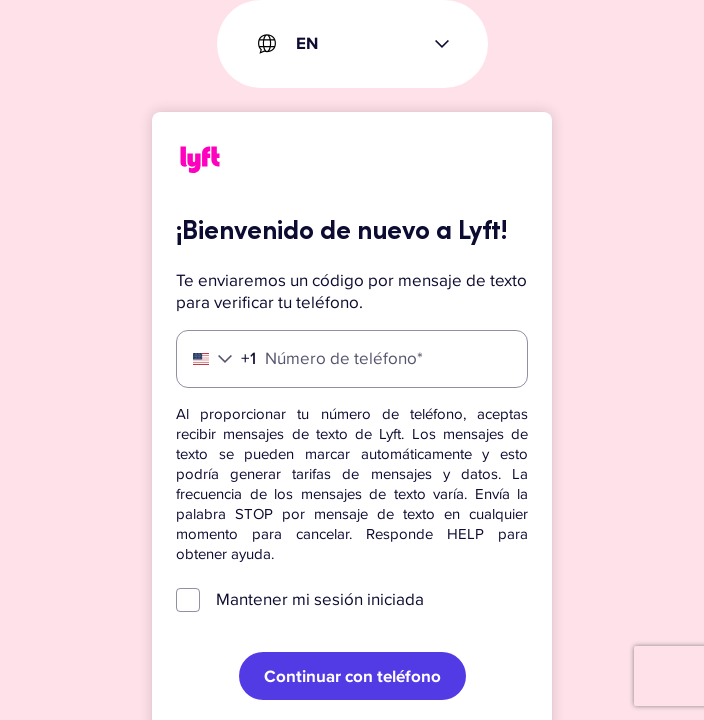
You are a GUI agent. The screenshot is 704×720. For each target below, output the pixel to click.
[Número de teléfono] (352, 359)
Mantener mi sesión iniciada (320, 599)
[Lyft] (200, 163)
